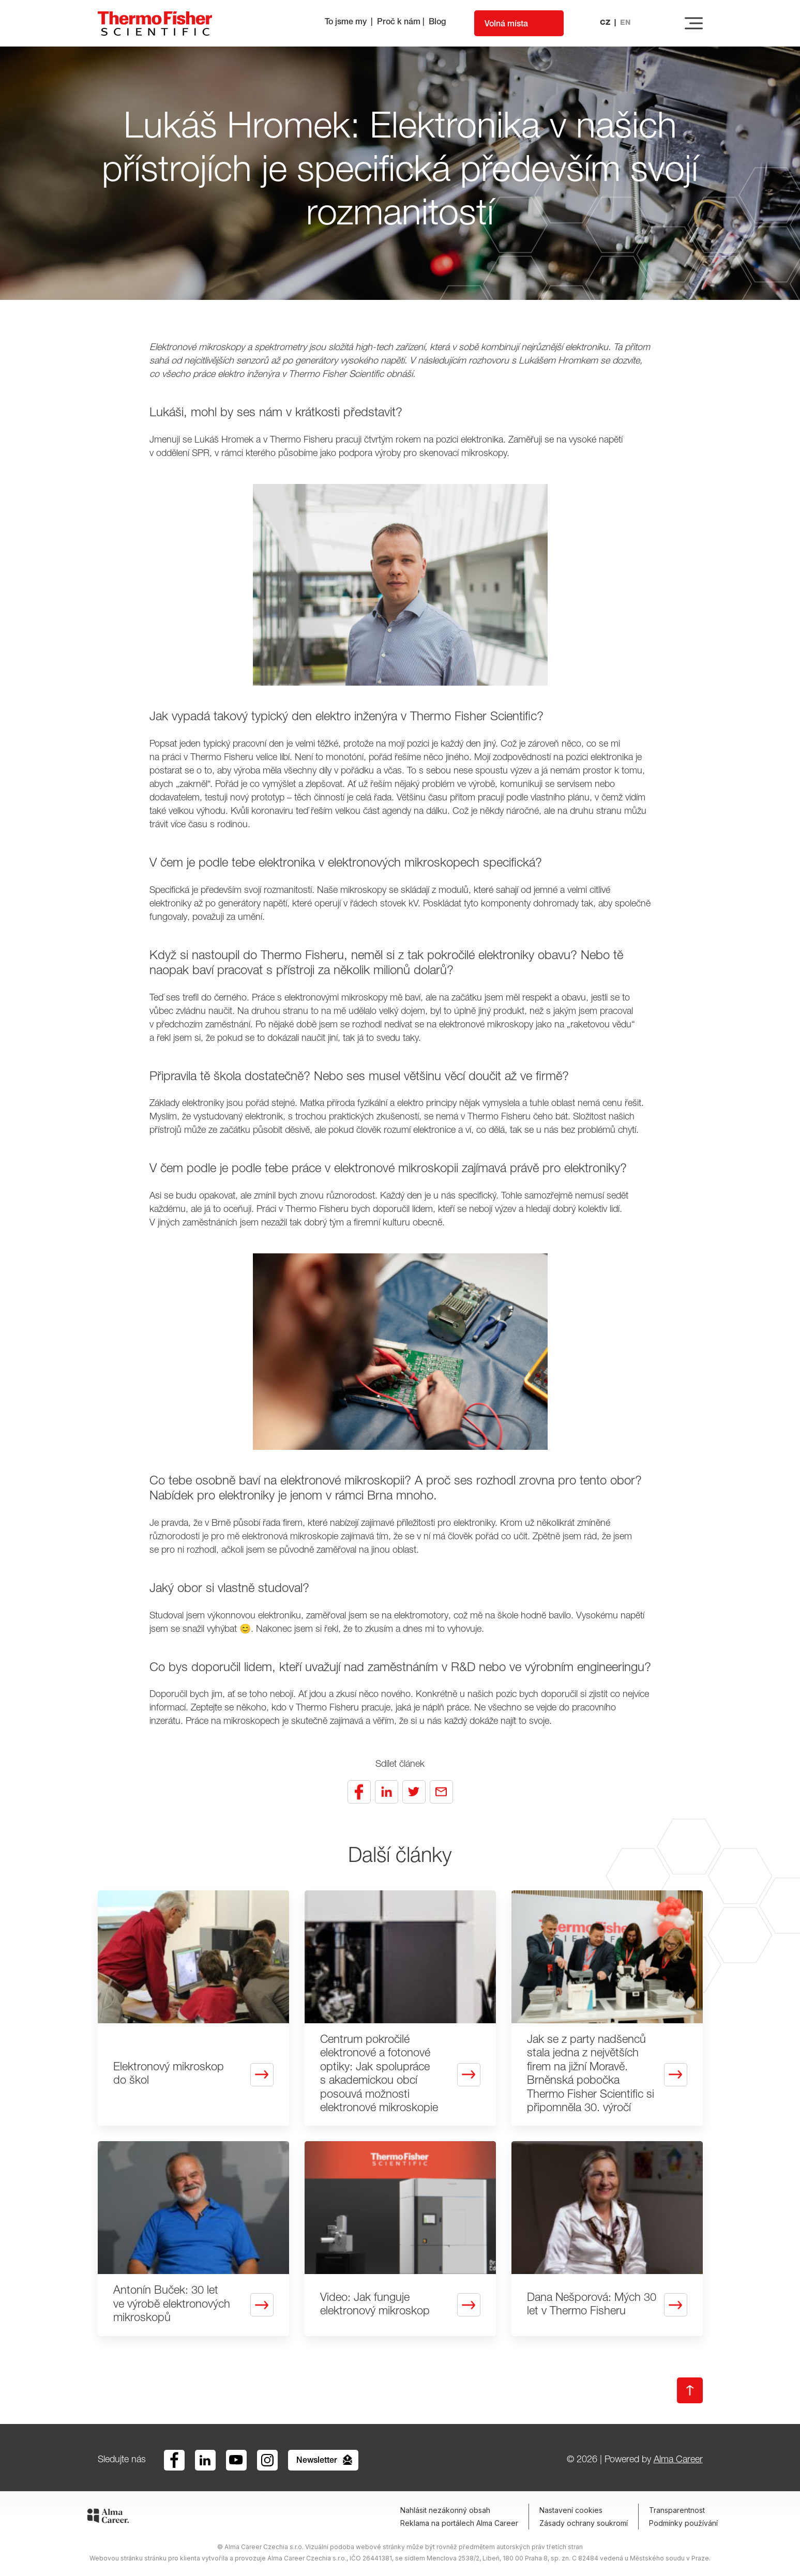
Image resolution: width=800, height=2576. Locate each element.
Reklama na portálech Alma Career (459, 2523)
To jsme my (346, 23)
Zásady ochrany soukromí (583, 2523)
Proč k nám (398, 23)
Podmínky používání (683, 2523)
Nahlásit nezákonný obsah (445, 2510)
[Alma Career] (108, 2518)
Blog (437, 23)
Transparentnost (677, 2510)
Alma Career (678, 2460)
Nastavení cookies (570, 2510)
